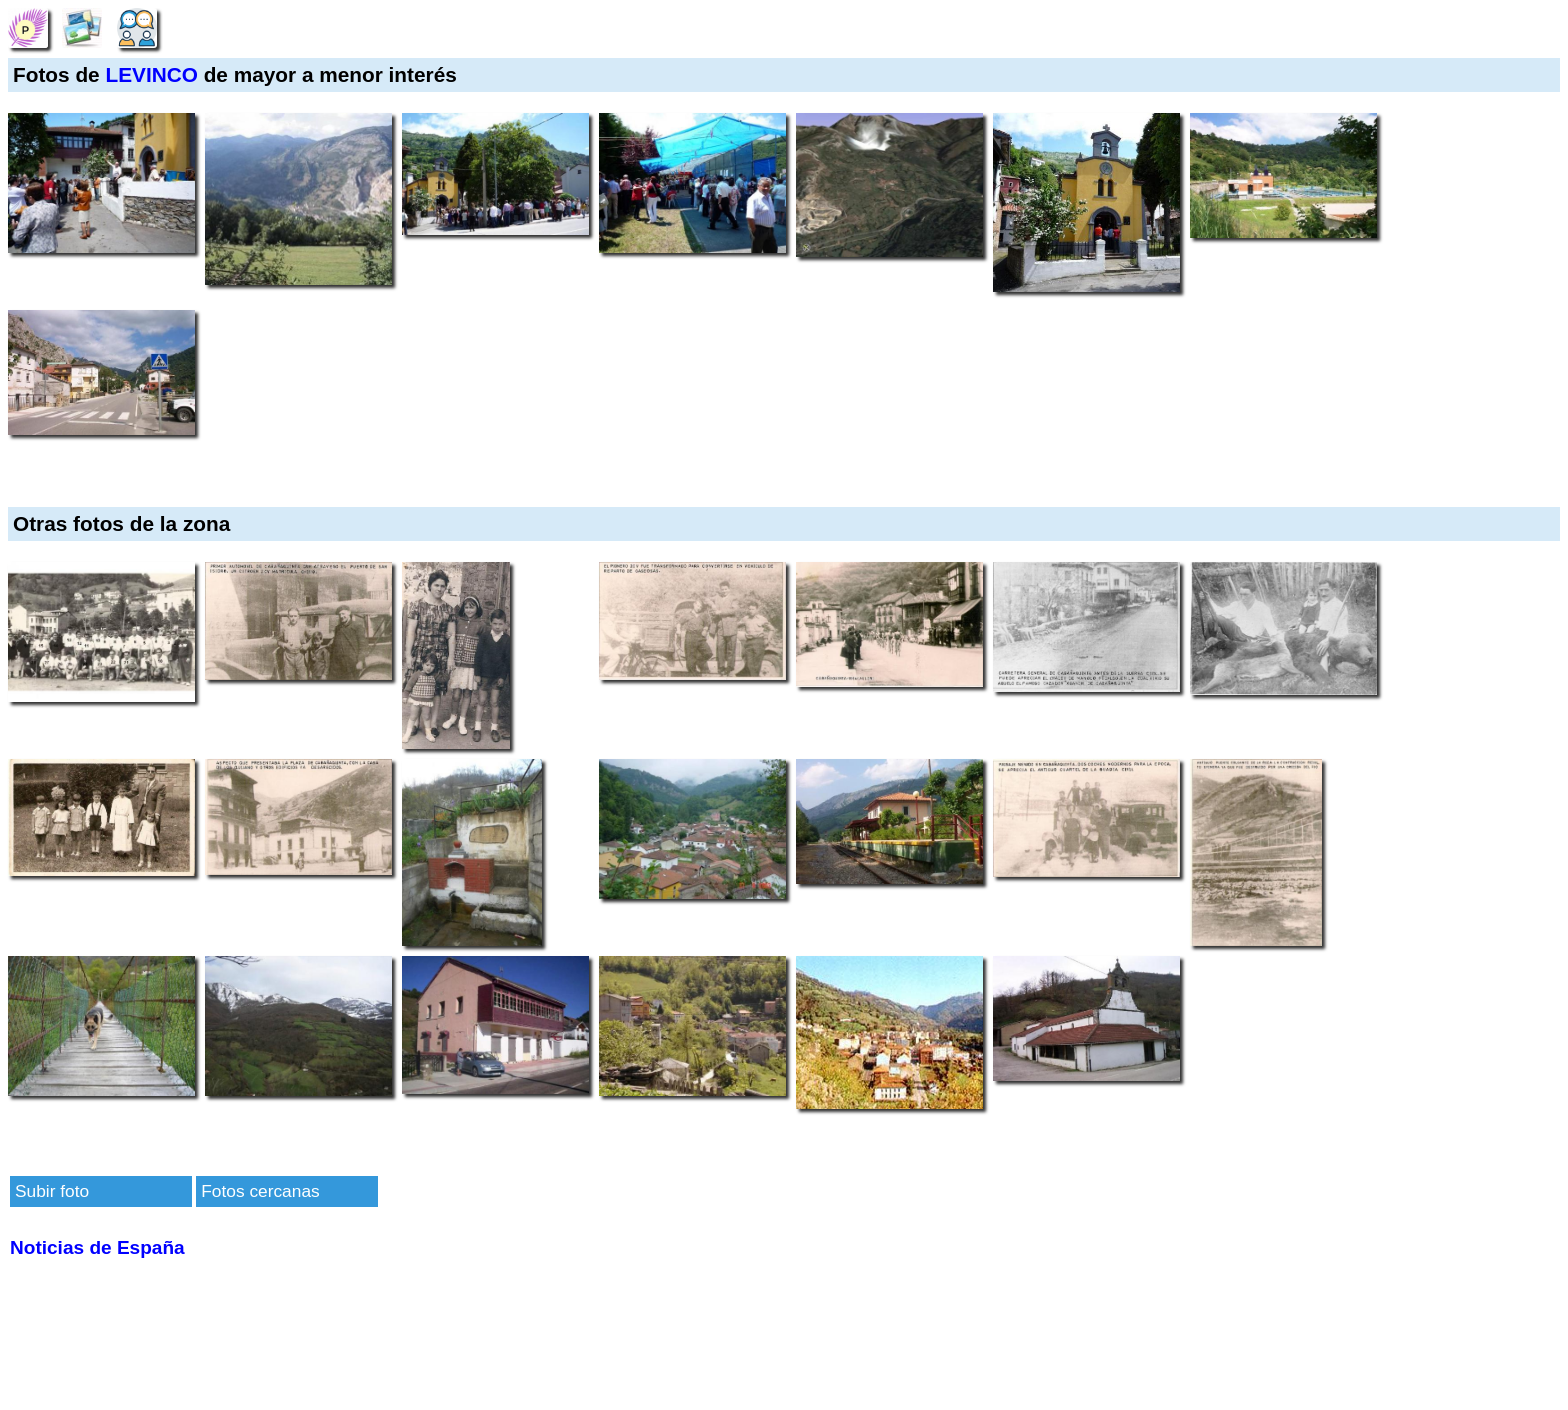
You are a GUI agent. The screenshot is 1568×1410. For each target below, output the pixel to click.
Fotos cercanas (260, 1191)
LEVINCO (151, 74)
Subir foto (52, 1191)
